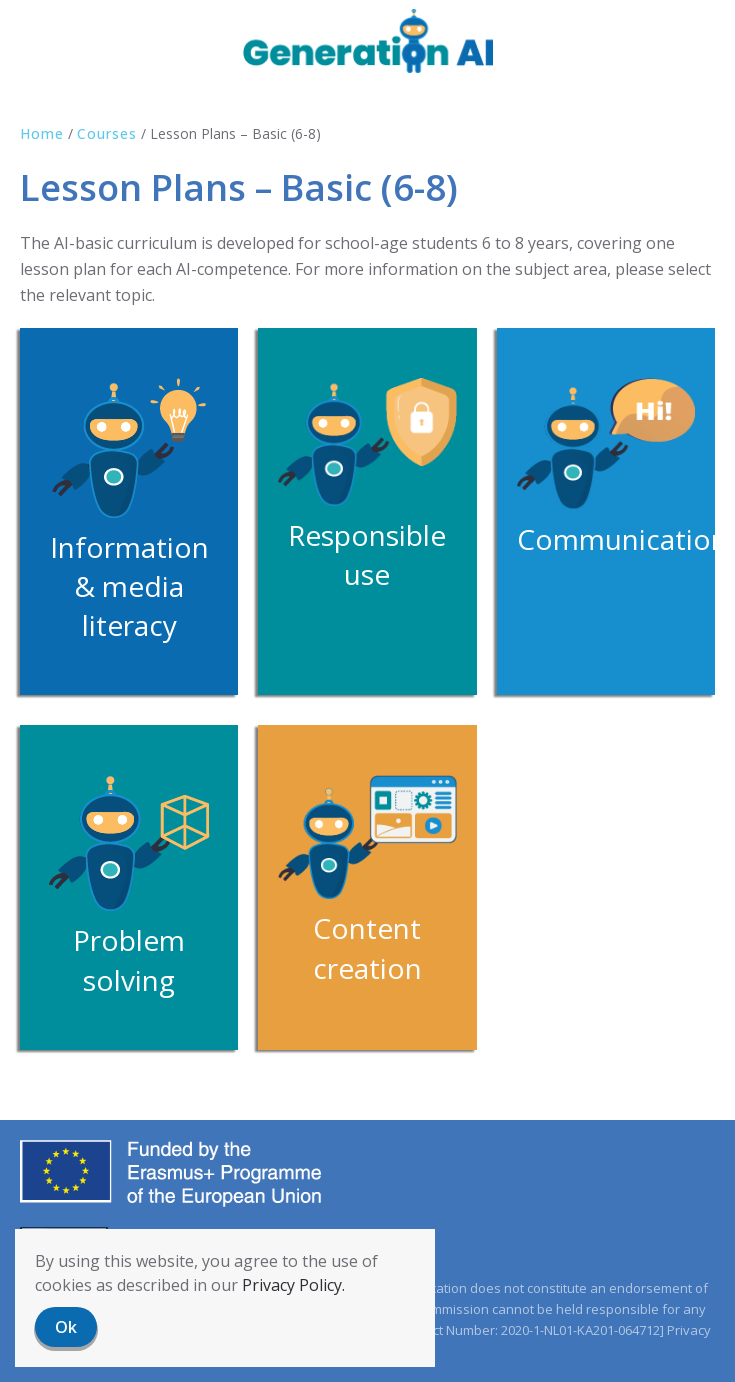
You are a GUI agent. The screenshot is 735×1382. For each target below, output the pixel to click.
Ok (66, 1327)
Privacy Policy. (293, 1285)
